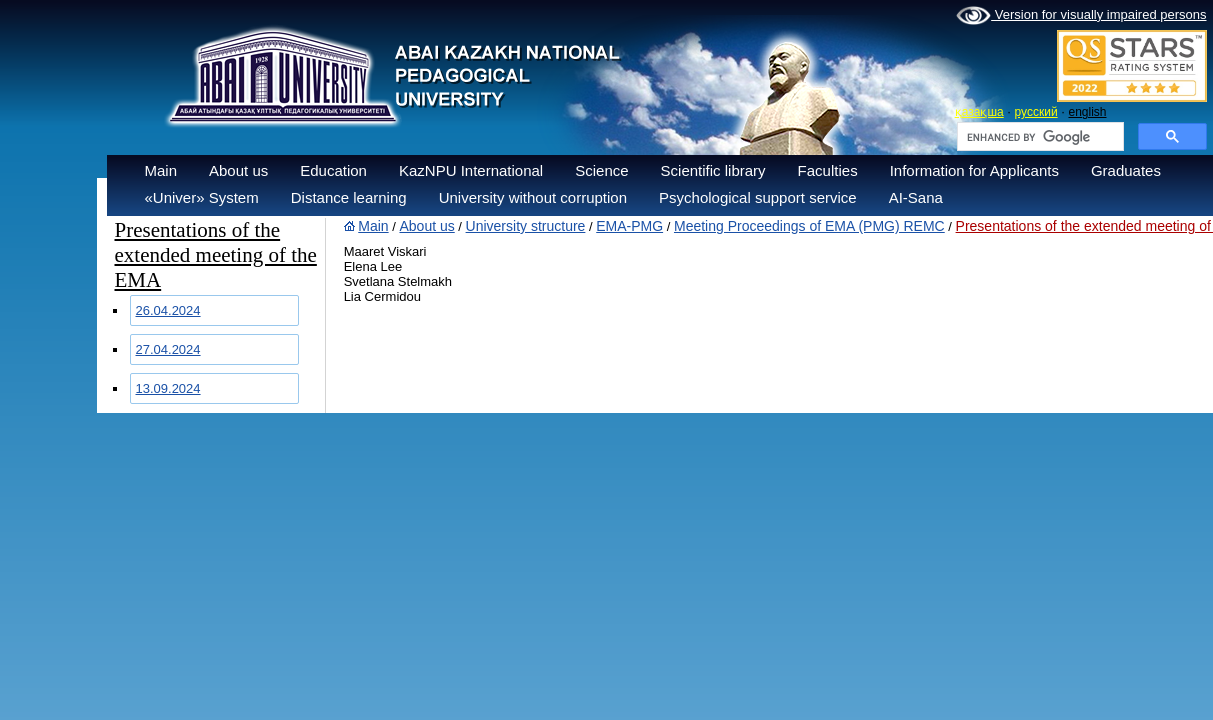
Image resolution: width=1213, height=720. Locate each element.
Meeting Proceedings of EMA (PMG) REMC (809, 226)
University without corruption (533, 197)
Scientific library (713, 170)
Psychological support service (758, 197)
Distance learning (349, 197)
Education (333, 170)
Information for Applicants (974, 170)
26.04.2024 (168, 310)
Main (161, 170)
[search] (1038, 137)
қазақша (979, 112)
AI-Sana (916, 197)
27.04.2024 (168, 349)
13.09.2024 (168, 388)
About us (238, 170)
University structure (526, 226)
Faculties (828, 170)
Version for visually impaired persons (1081, 16)
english (1087, 112)
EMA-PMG (629, 226)
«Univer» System (202, 197)
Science (601, 170)
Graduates (1126, 170)
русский (1036, 112)
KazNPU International (471, 170)
